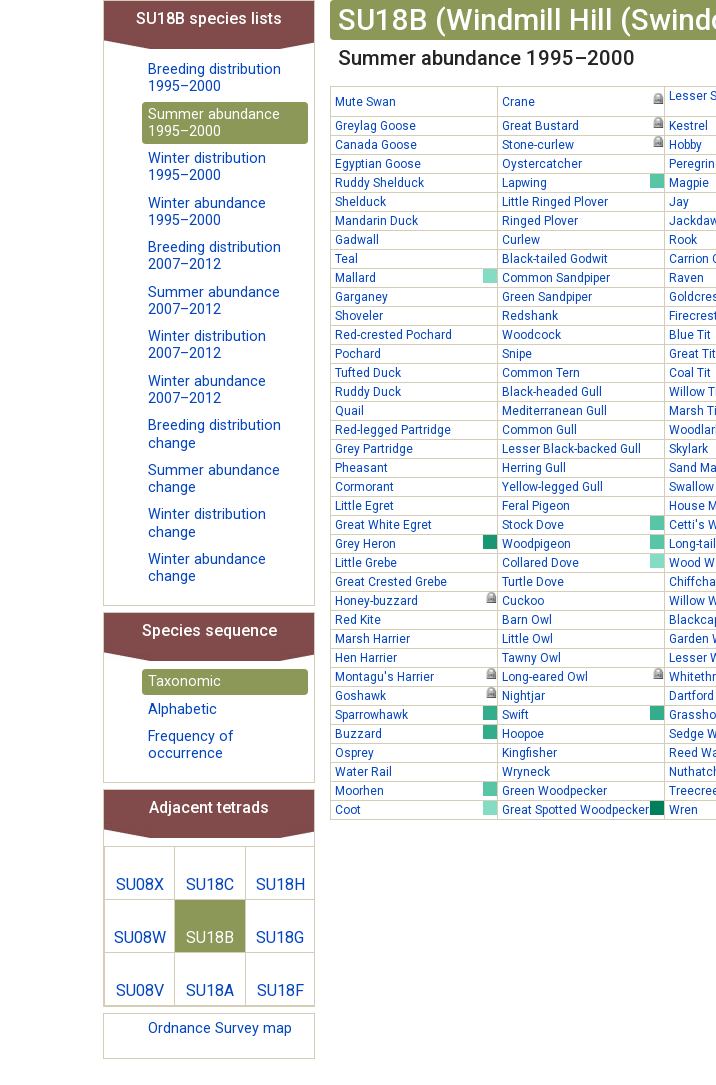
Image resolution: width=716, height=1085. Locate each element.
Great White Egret (383, 525)
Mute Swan (365, 102)
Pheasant (361, 468)
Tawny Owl (531, 658)
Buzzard (416, 733)
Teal (346, 259)
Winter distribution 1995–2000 (207, 167)
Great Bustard (583, 125)
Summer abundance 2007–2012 (214, 301)
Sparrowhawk (416, 714)
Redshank (530, 316)
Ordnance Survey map (220, 1028)
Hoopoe (523, 734)
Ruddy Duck (368, 392)
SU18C (210, 884)
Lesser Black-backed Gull (571, 449)
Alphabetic (182, 709)
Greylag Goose (375, 126)
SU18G (280, 937)
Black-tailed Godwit (555, 259)
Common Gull (539, 430)
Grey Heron (416, 543)
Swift (583, 714)
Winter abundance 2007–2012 (207, 390)
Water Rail (363, 772)
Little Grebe (366, 563)
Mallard (416, 277)
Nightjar (523, 696)
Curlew (521, 240)
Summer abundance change (214, 479)
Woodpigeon (583, 543)
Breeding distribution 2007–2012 (214, 256)
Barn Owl (527, 620)
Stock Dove (583, 524)
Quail (349, 411)
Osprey (354, 753)
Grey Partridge (374, 449)
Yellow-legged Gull (552, 487)
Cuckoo (523, 601)
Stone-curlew (583, 144)
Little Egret (364, 506)
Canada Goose (376, 145)
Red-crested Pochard (393, 335)
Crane (583, 101)
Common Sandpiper (556, 278)
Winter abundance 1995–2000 (207, 212)
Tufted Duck (368, 373)
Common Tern (541, 373)
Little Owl (527, 639)
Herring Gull (534, 468)
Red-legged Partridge (393, 430)
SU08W (140, 937)
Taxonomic (184, 681)
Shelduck (360, 202)
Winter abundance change (207, 568)
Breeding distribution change (214, 434)
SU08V (140, 990)
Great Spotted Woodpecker (583, 809)
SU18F (280, 990)
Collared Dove (583, 562)
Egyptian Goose (378, 164)
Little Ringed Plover (555, 202)
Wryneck (526, 772)
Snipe (517, 354)
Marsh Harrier (372, 639)
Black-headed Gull (552, 392)
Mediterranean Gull (554, 411)
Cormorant (364, 487)
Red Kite (358, 620)
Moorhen (416, 790)
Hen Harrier (366, 658)
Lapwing (583, 182)
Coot (416, 809)
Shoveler (359, 316)
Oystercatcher (542, 164)
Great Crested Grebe (391, 582)
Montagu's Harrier (416, 676)
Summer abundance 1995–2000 (214, 123)
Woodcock (531, 335)
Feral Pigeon (536, 506)
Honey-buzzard (416, 600)
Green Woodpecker (554, 791)
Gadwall (357, 240)
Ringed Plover (540, 221)
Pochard (358, 354)
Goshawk (416, 695)
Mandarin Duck (376, 221)
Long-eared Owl (583, 676)
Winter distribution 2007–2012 (207, 345)
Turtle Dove (533, 582)
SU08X (140, 884)
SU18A (210, 990)
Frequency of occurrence (191, 745)
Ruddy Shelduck (379, 183)
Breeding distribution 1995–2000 (214, 78)
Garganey (361, 297)
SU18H (280, 884)
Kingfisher (529, 753)
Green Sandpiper (547, 297)
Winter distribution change (207, 523)
